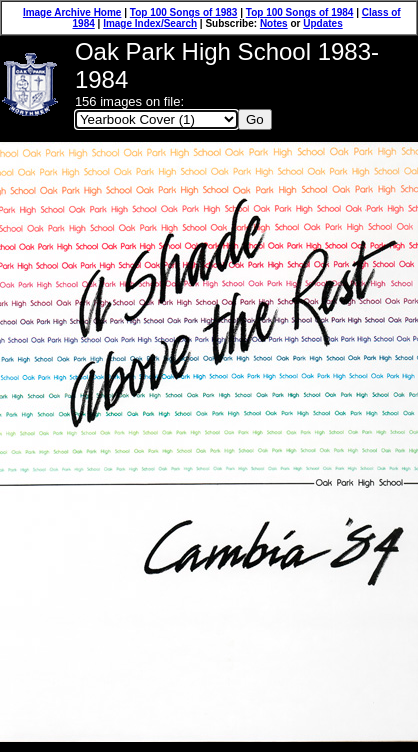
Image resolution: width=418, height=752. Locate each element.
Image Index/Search (150, 23)
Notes (274, 23)
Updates (322, 23)
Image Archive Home (72, 12)
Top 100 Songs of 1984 (300, 12)
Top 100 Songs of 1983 (184, 12)
